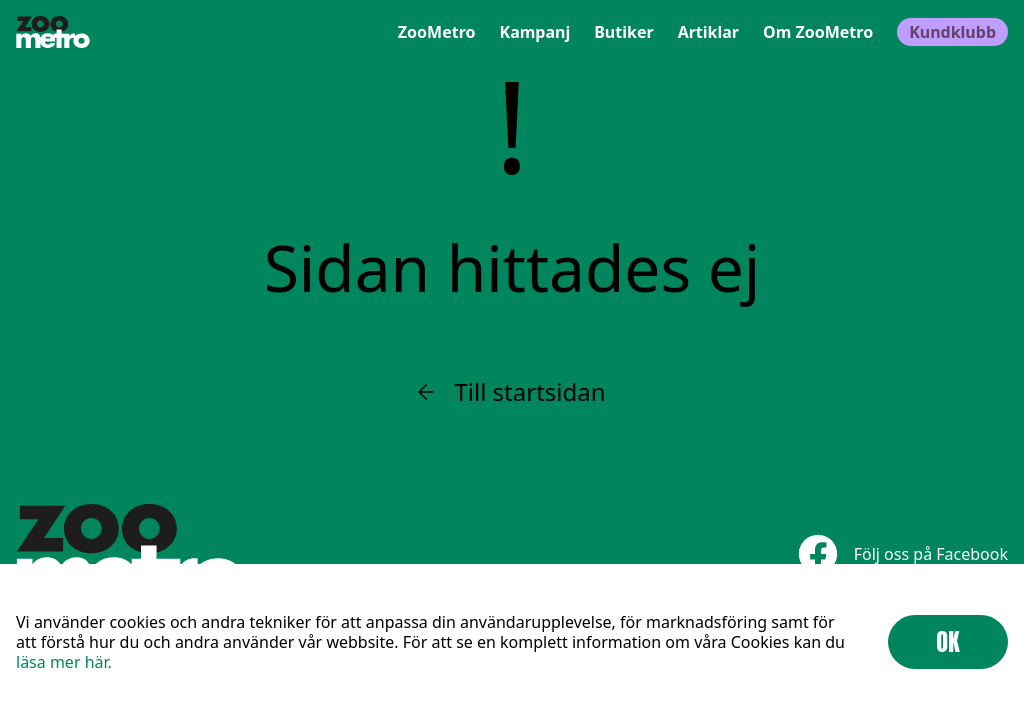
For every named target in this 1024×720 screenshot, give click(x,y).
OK (948, 642)
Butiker (623, 32)
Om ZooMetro (818, 32)
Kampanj (535, 32)
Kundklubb (952, 32)
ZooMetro (437, 32)
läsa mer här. (64, 662)
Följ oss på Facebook (903, 553)
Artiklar (708, 32)
